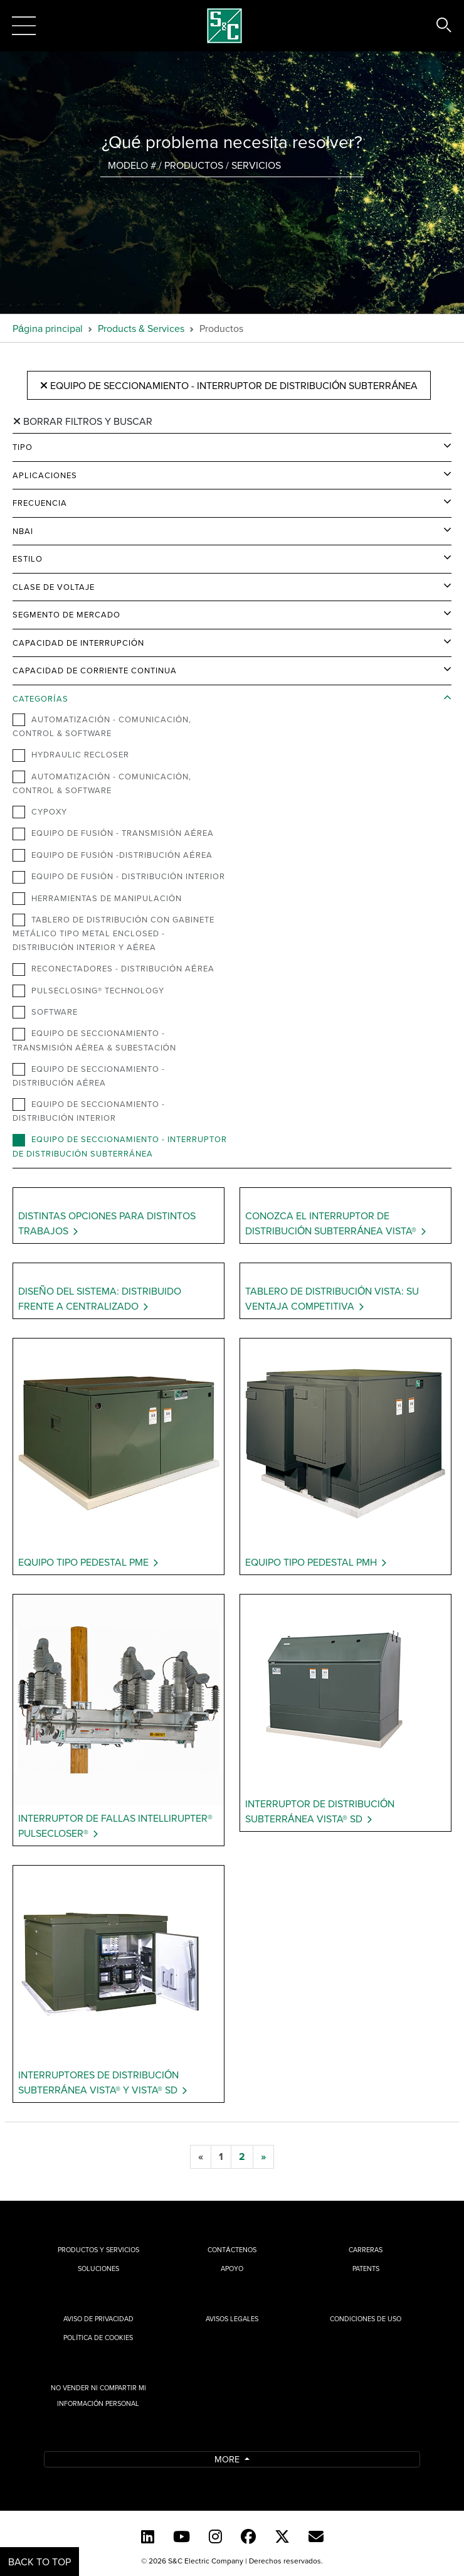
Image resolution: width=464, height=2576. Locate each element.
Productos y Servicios (98, 2250)
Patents (365, 2268)
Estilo (28, 558)
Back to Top (39, 2561)
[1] (221, 2157)
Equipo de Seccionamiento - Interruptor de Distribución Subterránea (229, 385)
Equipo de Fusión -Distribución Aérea (113, 855)
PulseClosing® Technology (88, 991)
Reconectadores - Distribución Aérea (113, 969)
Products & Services (141, 328)
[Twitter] (282, 2536)
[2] (242, 2157)
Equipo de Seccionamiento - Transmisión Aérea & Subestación (94, 1039)
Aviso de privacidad (98, 2319)
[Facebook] (248, 2536)
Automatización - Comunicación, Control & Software (102, 726)
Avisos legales (232, 2319)
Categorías (40, 698)
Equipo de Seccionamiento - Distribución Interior (89, 1110)
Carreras (365, 2250)
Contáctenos (232, 2250)
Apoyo (232, 2268)
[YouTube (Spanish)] (181, 2536)
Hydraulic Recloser (71, 755)
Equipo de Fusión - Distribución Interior (119, 876)
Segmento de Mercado (66, 614)
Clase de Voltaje (54, 586)
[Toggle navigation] (24, 26)
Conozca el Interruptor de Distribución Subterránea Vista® (330, 1223)
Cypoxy (40, 812)
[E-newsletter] (316, 2536)
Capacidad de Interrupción (78, 642)
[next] (263, 2157)
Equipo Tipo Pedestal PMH (311, 1562)
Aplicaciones (45, 475)
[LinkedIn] (147, 2536)
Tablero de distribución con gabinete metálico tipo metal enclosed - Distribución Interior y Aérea (113, 933)
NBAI (23, 531)
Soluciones (98, 2268)
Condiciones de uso (365, 2319)
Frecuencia (40, 502)
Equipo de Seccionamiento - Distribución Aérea (89, 1075)
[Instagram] (215, 2536)
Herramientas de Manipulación (97, 898)
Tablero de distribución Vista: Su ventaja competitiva (332, 1298)
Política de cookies (98, 2338)
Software (45, 1012)
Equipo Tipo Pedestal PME (83, 1562)
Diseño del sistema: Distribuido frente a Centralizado (99, 1298)
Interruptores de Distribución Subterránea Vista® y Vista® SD (98, 2082)
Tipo (23, 446)
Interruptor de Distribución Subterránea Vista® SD (319, 1811)
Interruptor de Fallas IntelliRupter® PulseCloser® (115, 1825)
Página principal (48, 328)
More (228, 2459)
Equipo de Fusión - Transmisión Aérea (113, 833)
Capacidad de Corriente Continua (95, 670)
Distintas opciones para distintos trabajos (107, 1223)
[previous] (200, 2157)
